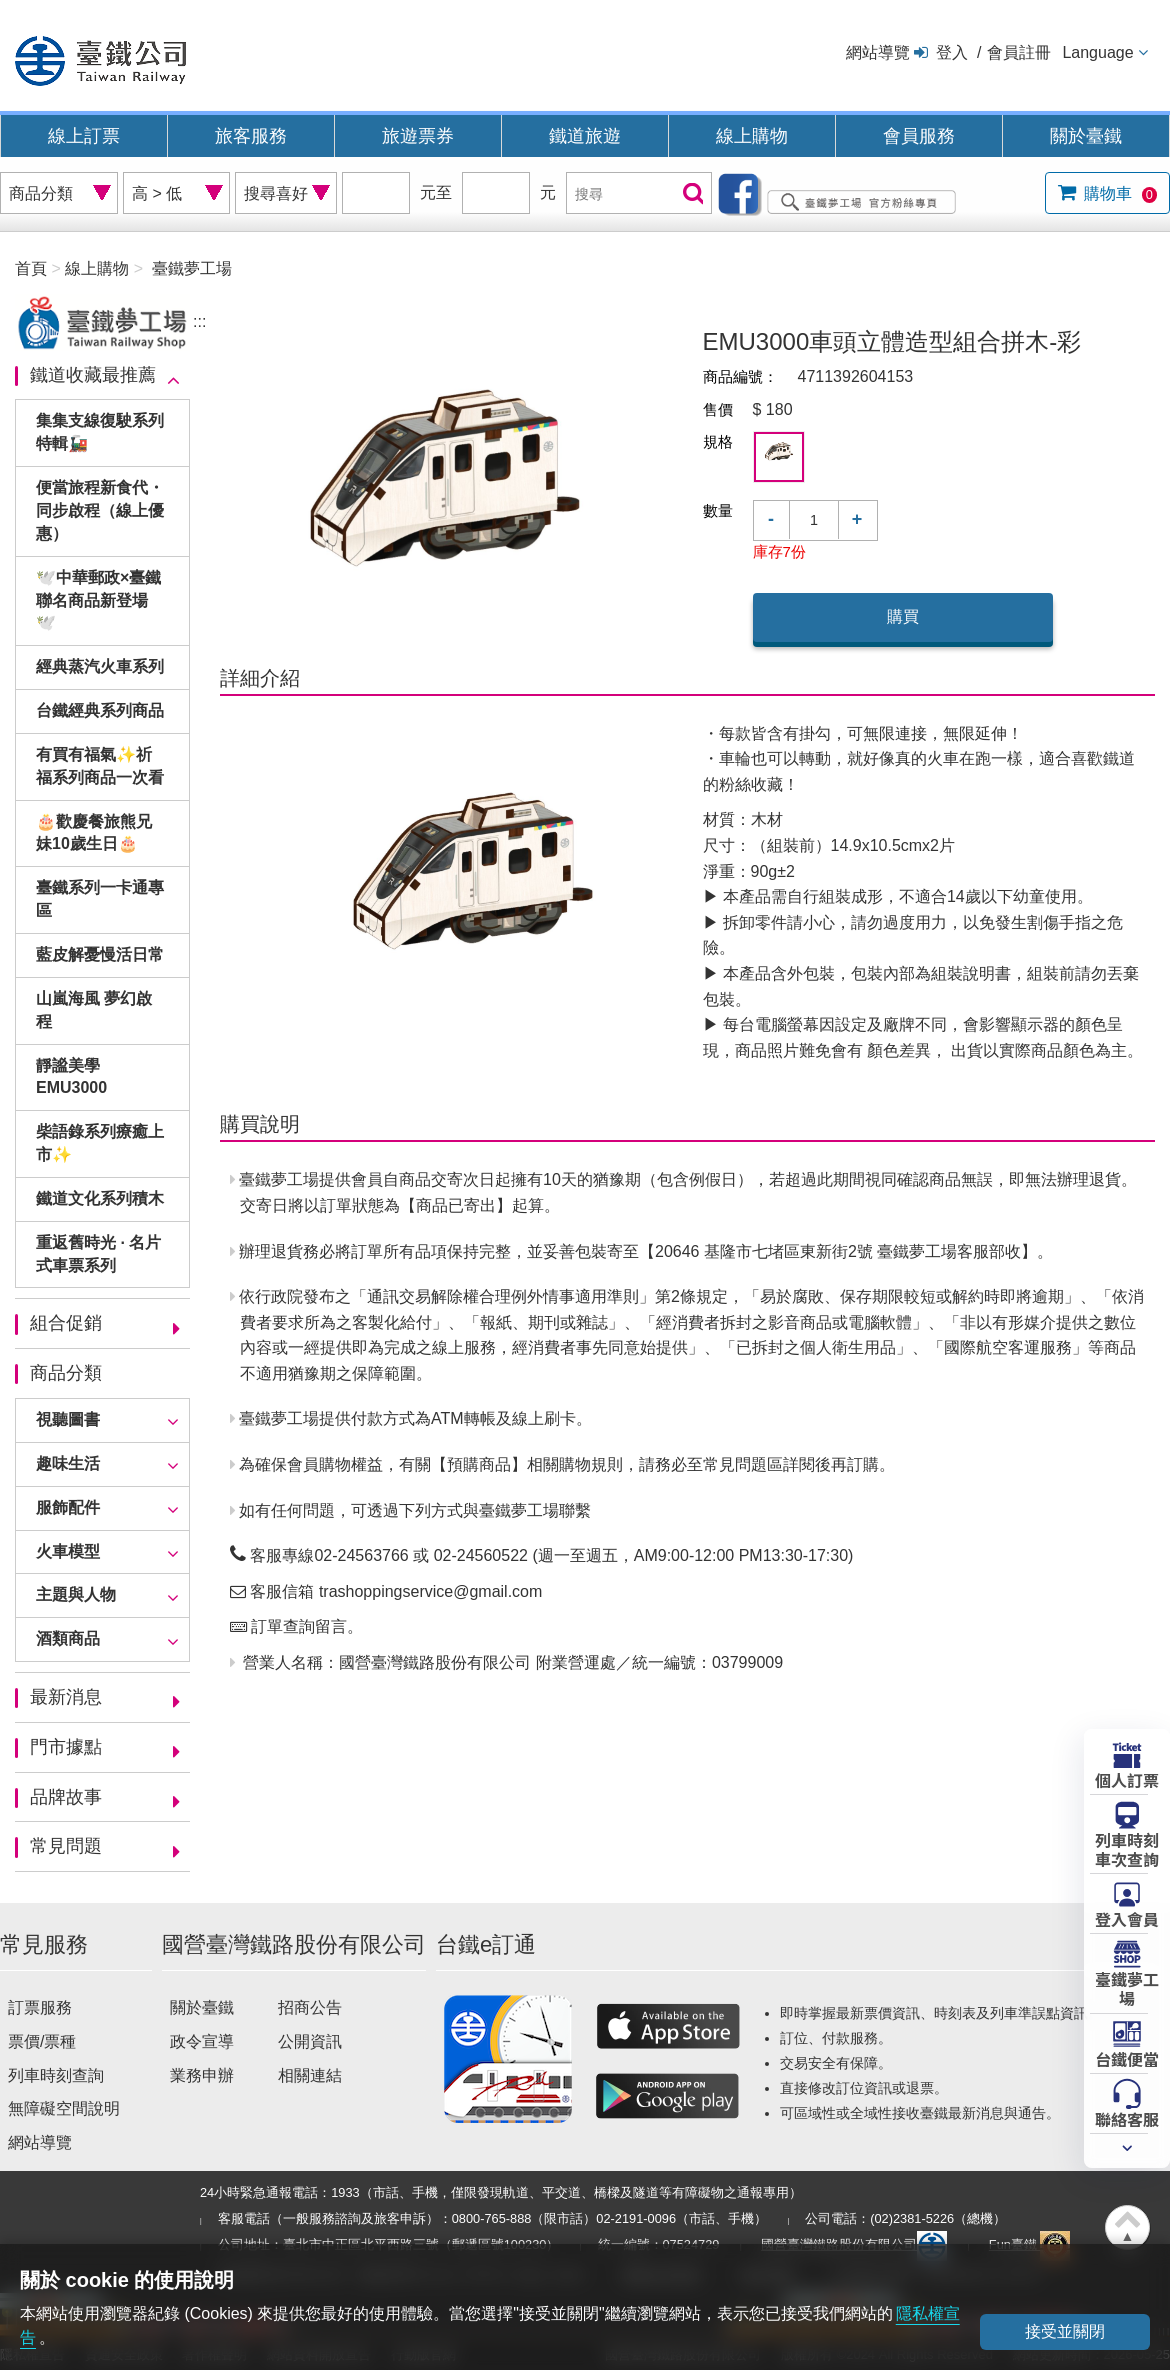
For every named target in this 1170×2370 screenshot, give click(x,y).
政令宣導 (202, 2041)
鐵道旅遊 (585, 136)
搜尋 (691, 194)
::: (199, 321)
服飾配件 (68, 1507)
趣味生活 (68, 1463)
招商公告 (310, 2007)
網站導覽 (878, 52)
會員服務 (919, 136)
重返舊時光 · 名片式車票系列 (98, 1254)
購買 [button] (903, 616)
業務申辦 (202, 2075)
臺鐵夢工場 (1127, 1987)
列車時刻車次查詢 (1127, 1848)
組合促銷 (66, 1323)
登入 (952, 52)
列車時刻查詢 (56, 2075)
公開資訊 (310, 2041)
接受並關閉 (1065, 2331)
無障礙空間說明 (64, 2108)
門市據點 (66, 1747)
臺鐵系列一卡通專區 (100, 899)
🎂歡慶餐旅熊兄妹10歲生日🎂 (94, 833)
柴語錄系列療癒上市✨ (100, 1143)
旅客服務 (251, 136)
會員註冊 (1019, 52)
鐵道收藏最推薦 (93, 375)
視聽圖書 (68, 1419)
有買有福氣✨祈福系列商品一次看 (100, 766)
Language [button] (1097, 52)
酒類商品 (68, 1638)
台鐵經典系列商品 (100, 710)
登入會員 (1127, 1918)
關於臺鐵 (1086, 136)
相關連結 (310, 2075)
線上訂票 (84, 136)
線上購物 (752, 136)
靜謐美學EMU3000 (71, 1077)
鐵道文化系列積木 (100, 1198)
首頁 (31, 268)
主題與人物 (76, 1594)
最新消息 (66, 1697)
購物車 (1118, 193)
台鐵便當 (1127, 2058)
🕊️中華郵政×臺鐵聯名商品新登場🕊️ (98, 600)
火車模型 (68, 1551)
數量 (718, 510)
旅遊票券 (418, 136)
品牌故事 (66, 1797)
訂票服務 (40, 2007)
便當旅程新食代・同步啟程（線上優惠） (100, 510)
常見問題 (66, 1846)
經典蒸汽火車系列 (100, 666)
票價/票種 (42, 2041)
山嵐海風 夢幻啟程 (94, 1010)
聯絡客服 (1127, 2118)
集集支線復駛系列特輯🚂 (100, 432)
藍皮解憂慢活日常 (100, 954)
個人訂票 (1127, 1779)
